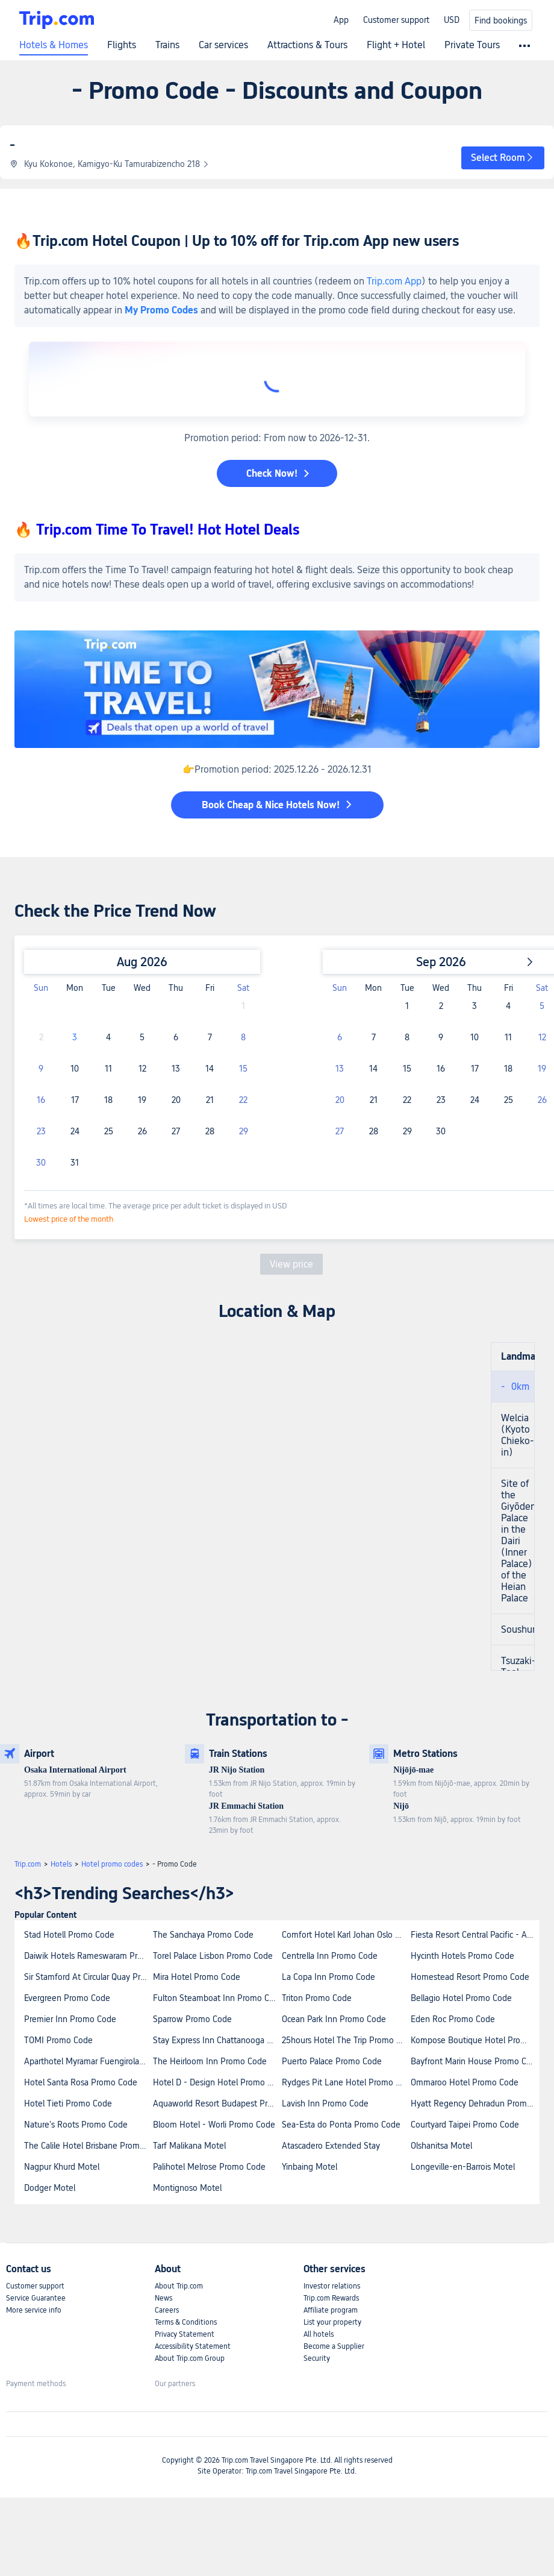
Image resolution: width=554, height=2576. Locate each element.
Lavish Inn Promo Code (325, 2103)
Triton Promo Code (317, 1998)
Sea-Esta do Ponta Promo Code (341, 2124)
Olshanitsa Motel (441, 2145)
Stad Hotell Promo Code (69, 1935)
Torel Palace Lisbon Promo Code (213, 1956)
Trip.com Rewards (331, 2298)
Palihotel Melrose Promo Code (209, 2167)
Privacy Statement (184, 2334)
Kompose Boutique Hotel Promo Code (474, 2040)
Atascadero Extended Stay (331, 2145)
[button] (502, 157)
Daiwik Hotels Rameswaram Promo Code (88, 1956)
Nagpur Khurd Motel (61, 2167)
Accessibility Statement (193, 2346)
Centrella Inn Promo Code (330, 1956)
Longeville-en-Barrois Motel (463, 2167)
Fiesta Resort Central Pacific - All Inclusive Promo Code (474, 1935)
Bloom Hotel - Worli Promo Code (214, 2124)
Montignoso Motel (187, 2188)
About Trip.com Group (190, 2358)
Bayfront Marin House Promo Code (474, 2061)
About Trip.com (179, 2286)
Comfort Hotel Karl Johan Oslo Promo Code (345, 1935)
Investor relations (331, 2286)
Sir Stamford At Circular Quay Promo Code (88, 1977)
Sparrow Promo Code (192, 2019)
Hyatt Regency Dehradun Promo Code (474, 2103)
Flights (121, 45)
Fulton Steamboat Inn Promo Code (217, 1998)
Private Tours (472, 45)
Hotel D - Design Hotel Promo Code (217, 2082)
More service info (33, 2310)
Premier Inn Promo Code (70, 2019)
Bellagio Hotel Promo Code (461, 1998)
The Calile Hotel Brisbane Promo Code (88, 2145)
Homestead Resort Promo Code (470, 1977)
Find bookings (501, 20)
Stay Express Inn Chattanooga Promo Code (217, 2040)
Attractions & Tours (307, 45)
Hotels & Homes (53, 45)
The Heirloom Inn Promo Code (210, 2061)
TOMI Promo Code (58, 2040)
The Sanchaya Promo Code (203, 1935)
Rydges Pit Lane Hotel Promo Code (345, 2082)
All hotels (318, 2334)
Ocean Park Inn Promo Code (334, 2019)
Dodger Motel (49, 2188)
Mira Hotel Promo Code (196, 1977)
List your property (332, 2322)
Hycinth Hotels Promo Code (462, 1956)
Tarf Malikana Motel (189, 2145)
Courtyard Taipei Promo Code (465, 2124)
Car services (223, 45)
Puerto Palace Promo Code (332, 2061)
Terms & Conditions (186, 2322)
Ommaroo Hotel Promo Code (464, 2082)
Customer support (396, 20)
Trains (167, 45)
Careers (167, 2310)
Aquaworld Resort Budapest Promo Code (217, 2103)
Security (316, 2358)
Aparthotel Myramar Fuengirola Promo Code (88, 2061)
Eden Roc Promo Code (453, 2019)
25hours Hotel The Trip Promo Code (345, 2040)
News (163, 2298)
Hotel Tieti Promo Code (68, 2103)
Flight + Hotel (396, 45)
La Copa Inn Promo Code (328, 1977)
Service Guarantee (36, 2298)
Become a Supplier (333, 2346)
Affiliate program (330, 2310)
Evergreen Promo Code (67, 1998)
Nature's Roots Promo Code (76, 2124)
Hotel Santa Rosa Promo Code (80, 2082)
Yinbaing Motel (309, 2167)
